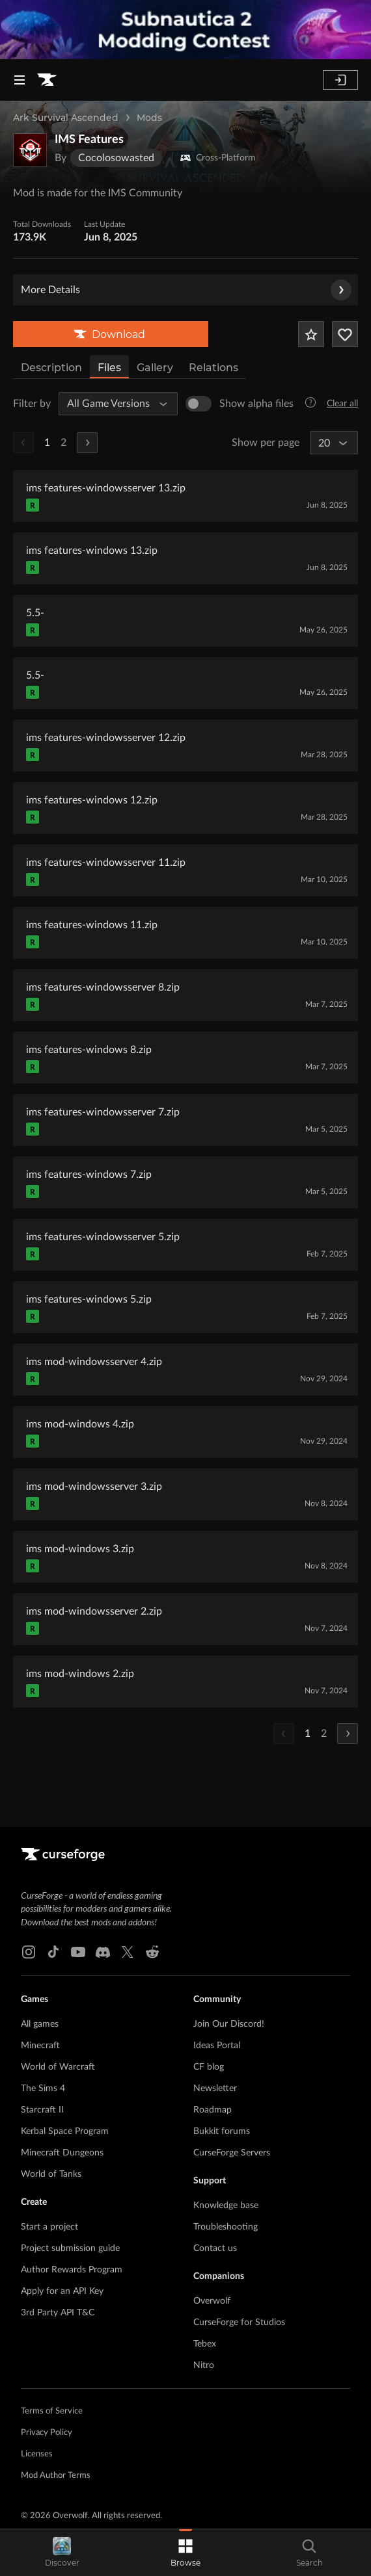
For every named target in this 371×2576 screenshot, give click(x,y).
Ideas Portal (216, 2045)
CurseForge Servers (231, 2152)
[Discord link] (103, 1952)
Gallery (155, 367)
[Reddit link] (152, 1952)
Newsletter (215, 2088)
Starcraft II (42, 2109)
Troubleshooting (225, 2226)
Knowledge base (225, 2205)
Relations (213, 367)
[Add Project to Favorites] (311, 334)
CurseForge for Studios (239, 2322)
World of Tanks (51, 2174)
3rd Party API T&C (57, 2312)
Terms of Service (52, 2411)
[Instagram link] (28, 1952)
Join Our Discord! (228, 2024)
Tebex (204, 2343)
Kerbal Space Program (65, 2131)
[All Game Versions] (112, 404)
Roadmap (212, 2109)
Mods (149, 118)
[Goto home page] (46, 80)
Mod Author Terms (55, 2475)
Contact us (215, 2248)
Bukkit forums (221, 2131)
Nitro (203, 2365)
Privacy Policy (46, 2432)
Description (51, 367)
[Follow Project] (345, 334)
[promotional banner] (185, 29)
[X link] (127, 1952)
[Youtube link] (78, 1952)
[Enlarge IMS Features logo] (30, 150)
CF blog (208, 2067)
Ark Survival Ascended (65, 118)
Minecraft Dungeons (62, 2152)
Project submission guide (70, 2248)
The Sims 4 (43, 2088)
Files (109, 367)
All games (40, 2024)
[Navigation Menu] (19, 79)
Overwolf (211, 2301)
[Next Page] (87, 442)
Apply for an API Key (62, 2291)
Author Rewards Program (71, 2269)
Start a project (49, 2226)
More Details (186, 290)
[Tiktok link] (53, 1952)
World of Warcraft (58, 2067)
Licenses (37, 2454)
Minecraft (40, 2045)
